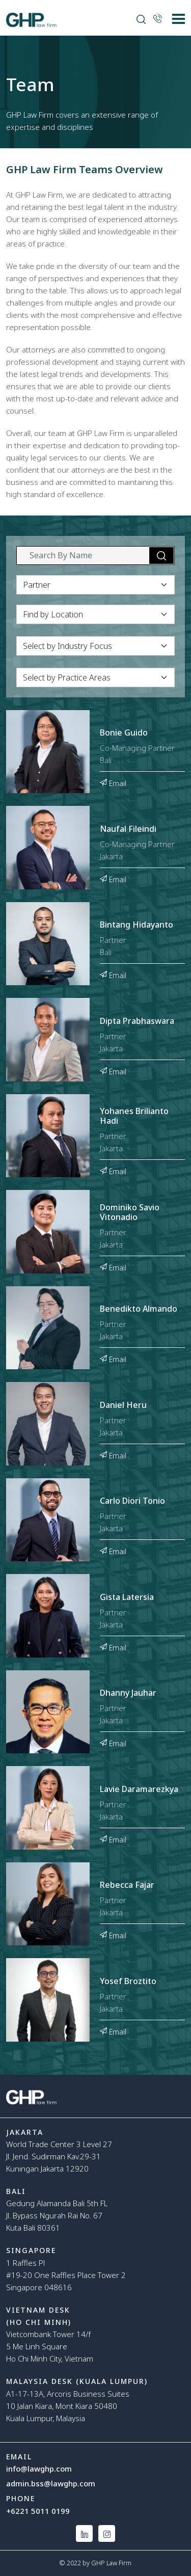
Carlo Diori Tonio (132, 1501)
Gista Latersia (127, 1597)
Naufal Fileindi (128, 829)
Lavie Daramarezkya (139, 1789)
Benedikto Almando (138, 1309)
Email (113, 782)
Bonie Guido (124, 733)
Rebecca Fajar (127, 1885)
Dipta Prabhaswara (137, 1021)
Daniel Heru (123, 1405)
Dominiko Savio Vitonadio (129, 1213)
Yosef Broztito (128, 1981)
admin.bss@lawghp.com (50, 2483)
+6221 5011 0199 (38, 2511)
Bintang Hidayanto (136, 925)
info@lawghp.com (39, 2468)
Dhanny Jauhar (128, 1693)
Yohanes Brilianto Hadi (134, 1116)
